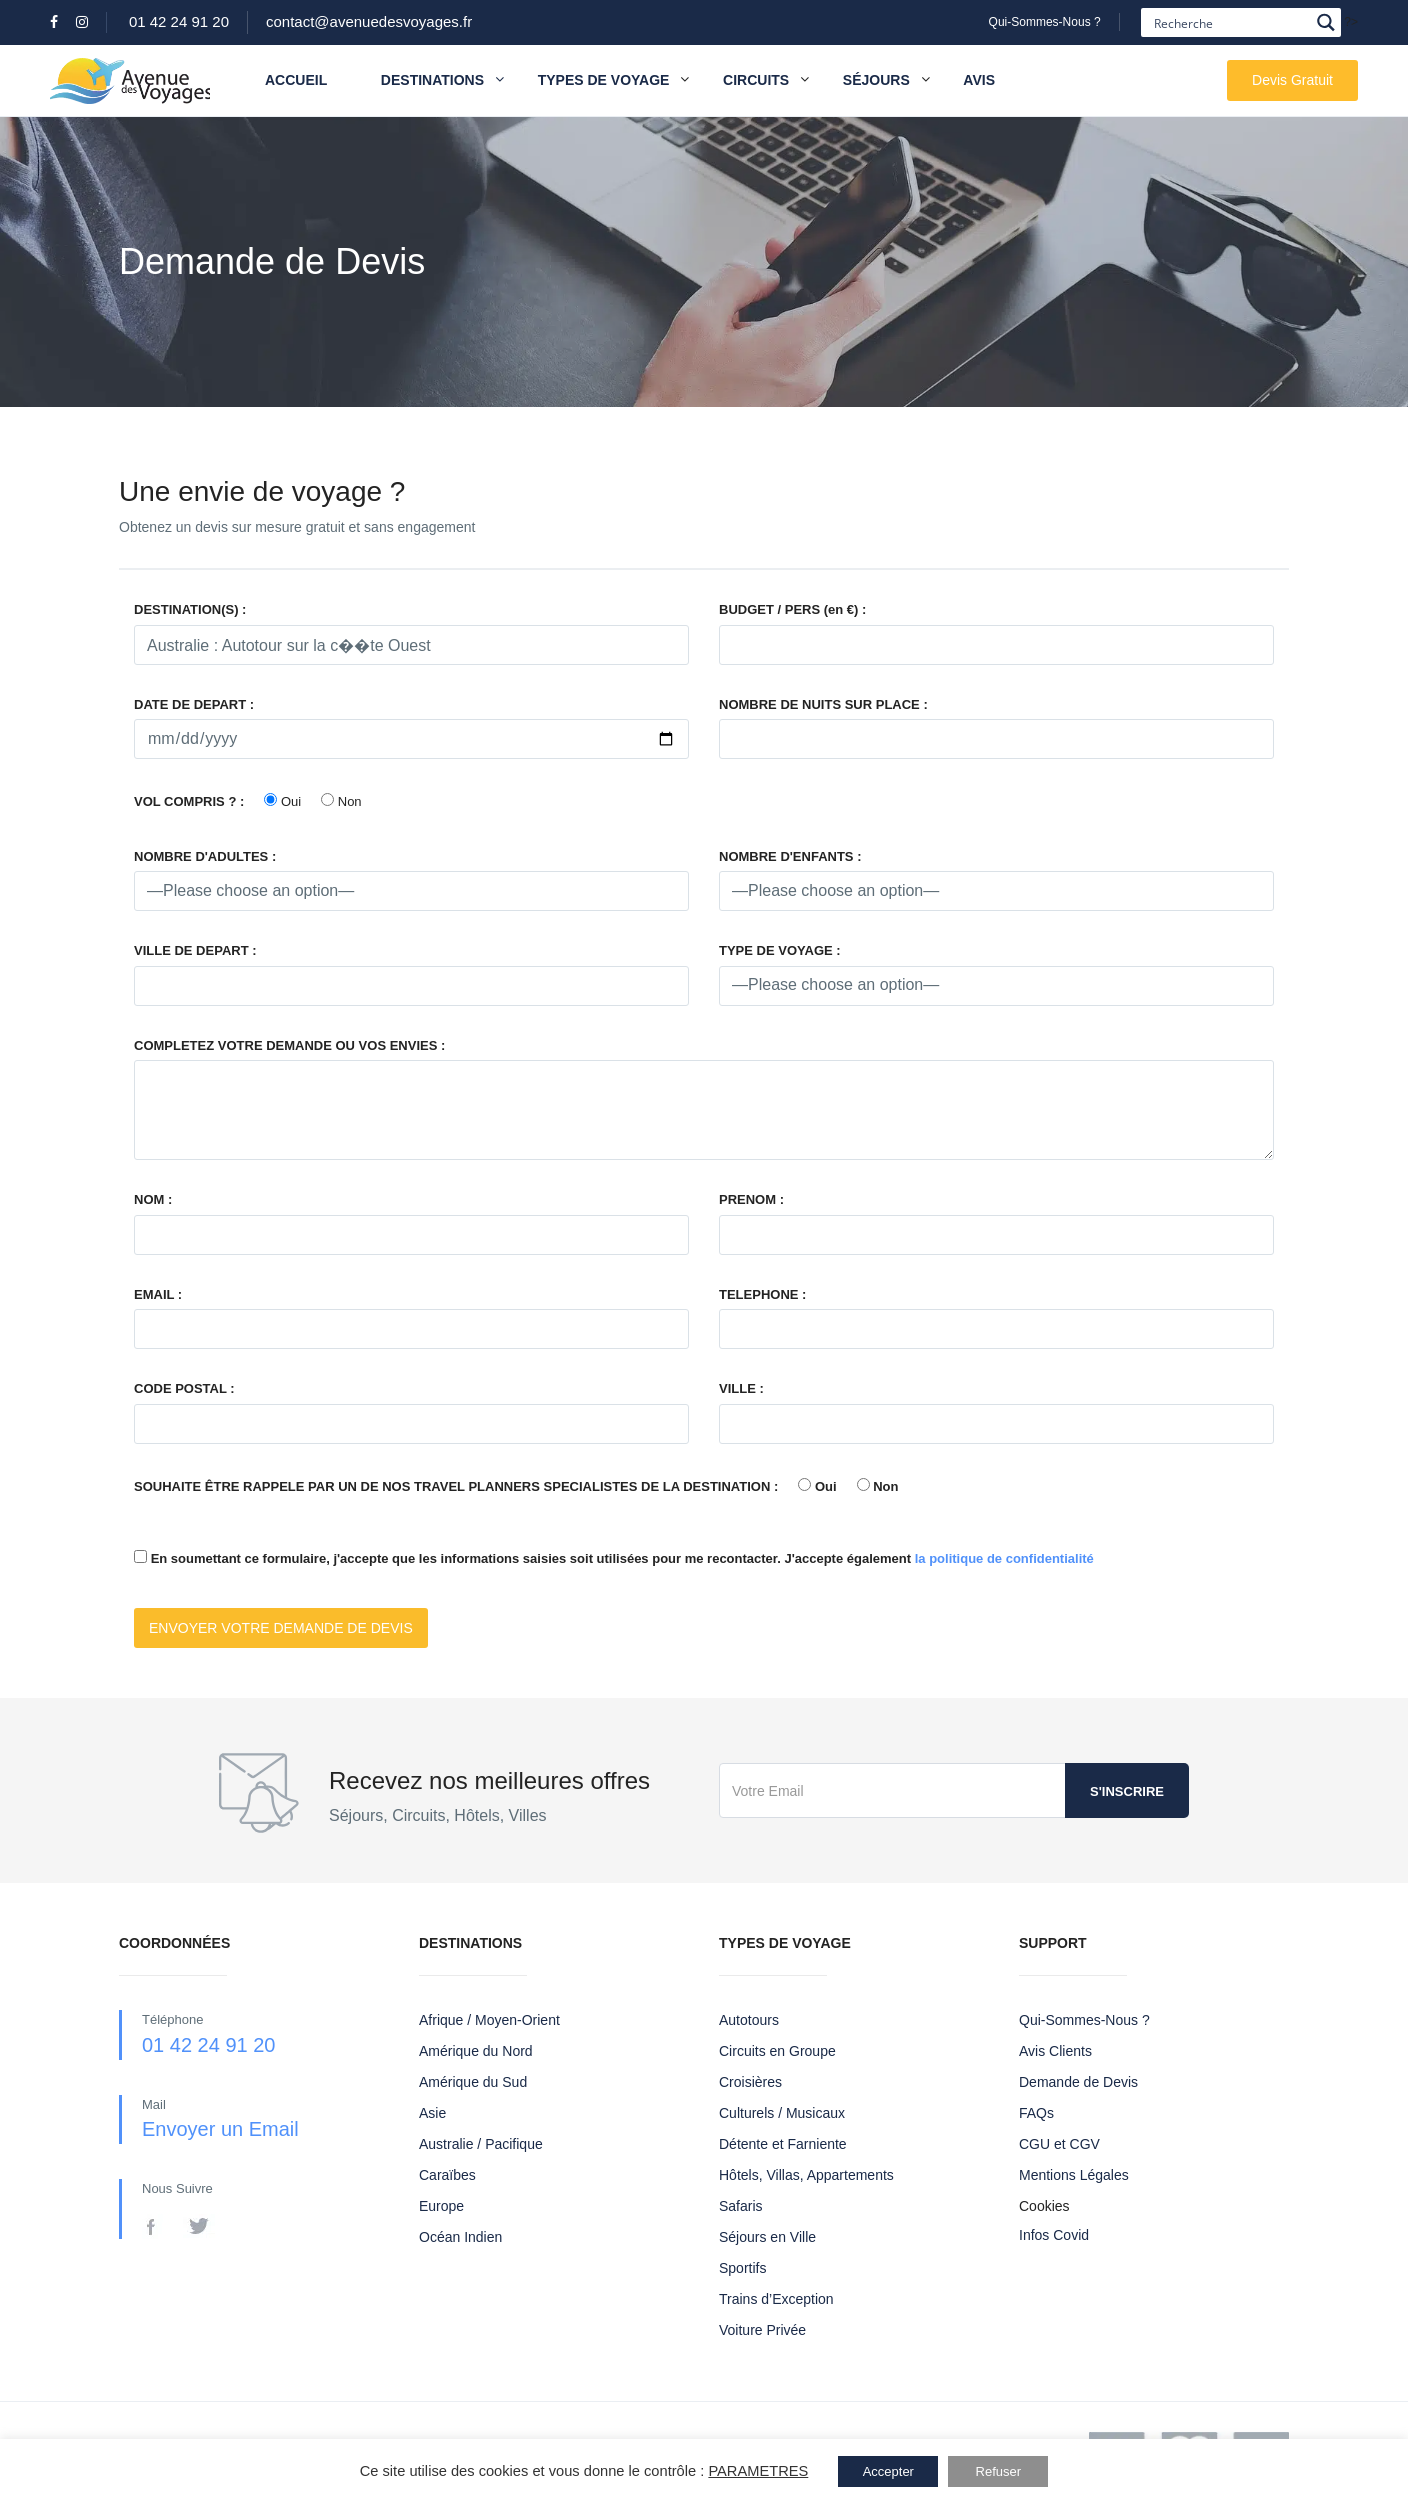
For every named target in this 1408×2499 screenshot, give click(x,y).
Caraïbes (447, 2175)
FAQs (1036, 2113)
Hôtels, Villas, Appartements (806, 2175)
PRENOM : (751, 1199)
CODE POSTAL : (184, 1388)
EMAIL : (158, 1294)
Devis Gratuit (1292, 80)
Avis (979, 80)
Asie (432, 2113)
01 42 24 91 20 (179, 21)
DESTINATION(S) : (190, 609)
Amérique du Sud (473, 2082)
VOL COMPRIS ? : (189, 801)
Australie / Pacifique (481, 2144)
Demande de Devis (1078, 2082)
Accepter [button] (888, 2471)
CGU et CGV (1059, 2144)
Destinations (442, 80)
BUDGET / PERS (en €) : (792, 609)
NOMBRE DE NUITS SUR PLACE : (823, 704)
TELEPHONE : (762, 1294)
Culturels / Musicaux (782, 2113)
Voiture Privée (762, 2330)
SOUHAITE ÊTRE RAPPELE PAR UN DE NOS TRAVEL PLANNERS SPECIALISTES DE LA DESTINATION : (456, 1486)
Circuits (756, 80)
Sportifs (742, 2268)
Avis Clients (1055, 2051)
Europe (441, 2206)
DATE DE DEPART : (194, 704)
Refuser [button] (999, 2471)
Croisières (750, 2082)
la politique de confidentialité (1004, 1558)
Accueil (296, 80)
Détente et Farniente (783, 2144)
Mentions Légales (1074, 2175)
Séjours (876, 80)
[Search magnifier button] (1326, 22)
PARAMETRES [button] (758, 2471)
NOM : (153, 1199)
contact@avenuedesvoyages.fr (369, 21)
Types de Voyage (604, 80)
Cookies (1044, 2206)
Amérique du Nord (476, 2051)
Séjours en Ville (767, 2237)
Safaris (741, 2206)
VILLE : (741, 1388)
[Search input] (1229, 22)
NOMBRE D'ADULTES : (205, 856)
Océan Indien (460, 2237)
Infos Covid (1054, 2235)
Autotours (749, 2020)
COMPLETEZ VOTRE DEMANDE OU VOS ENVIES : (289, 1045)
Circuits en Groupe (777, 2051)
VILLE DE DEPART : (195, 950)
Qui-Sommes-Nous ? (1045, 22)
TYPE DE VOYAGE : (780, 950)
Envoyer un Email (220, 2129)
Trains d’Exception (776, 2299)
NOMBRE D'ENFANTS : (790, 856)
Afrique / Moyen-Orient (489, 2020)
